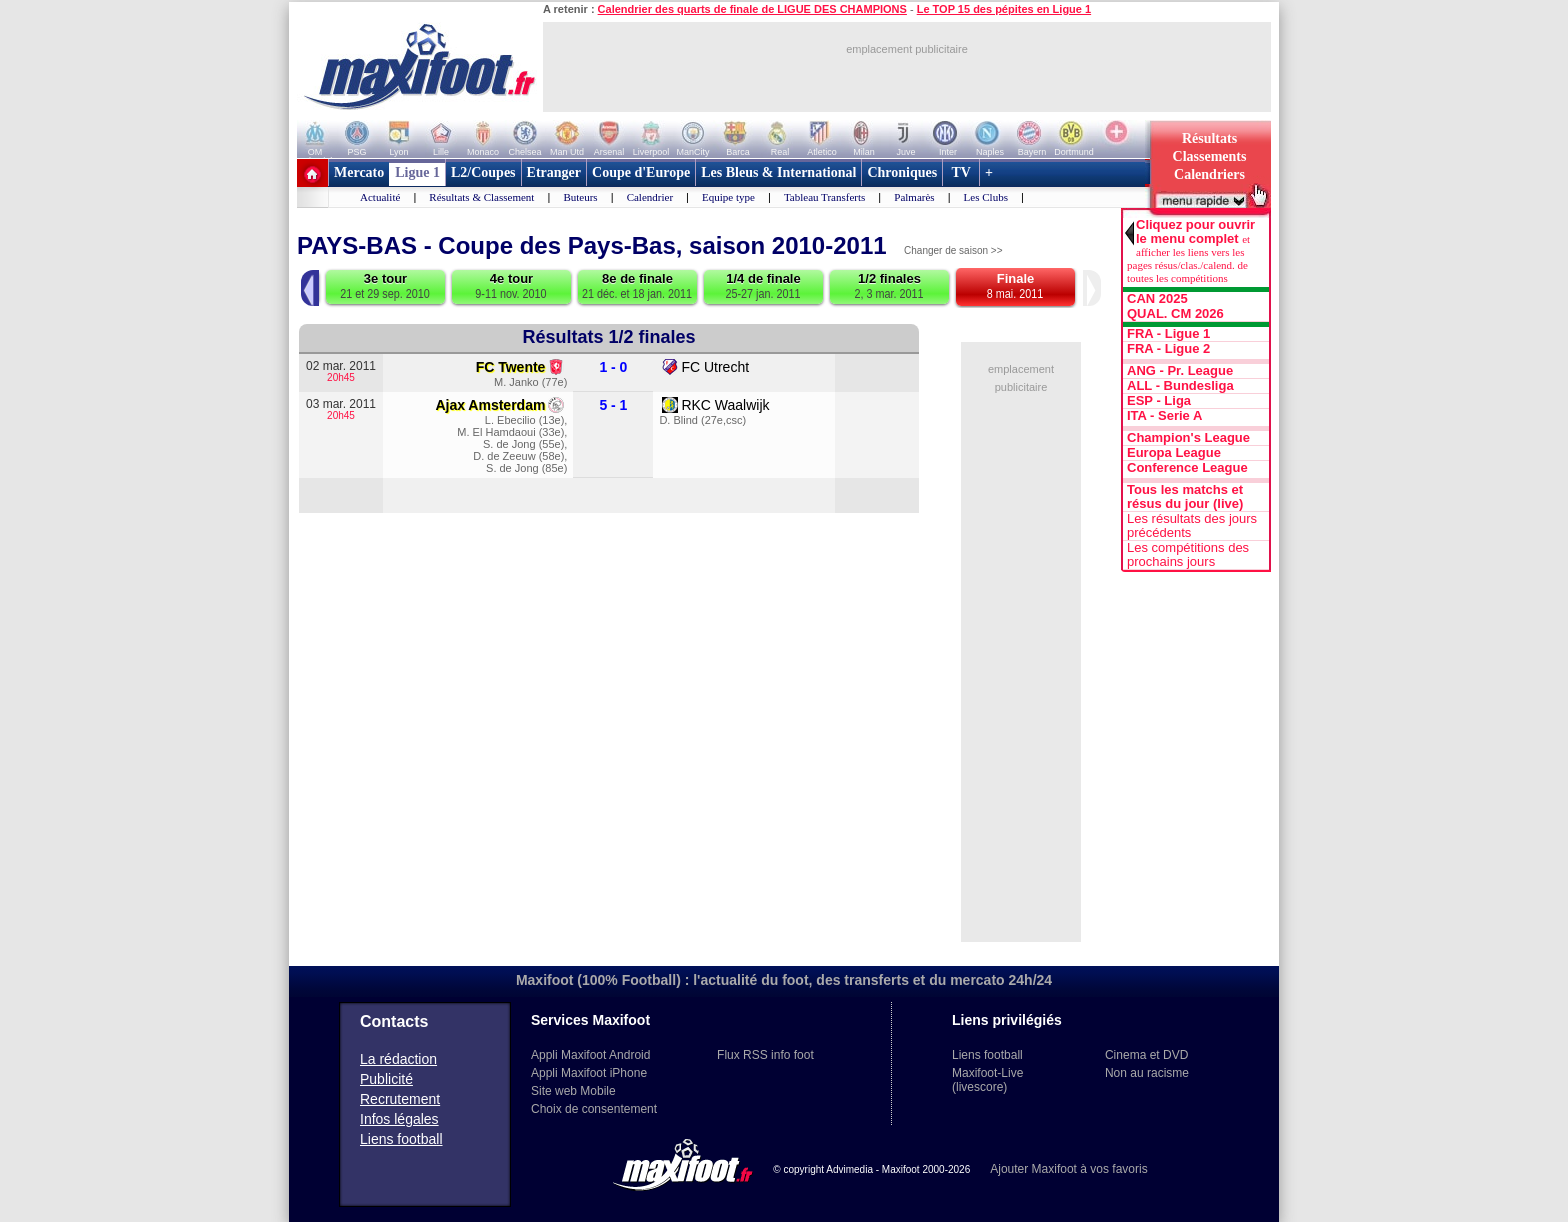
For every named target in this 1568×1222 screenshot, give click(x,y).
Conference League (1187, 468)
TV (961, 172)
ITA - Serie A (1164, 416)
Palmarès (914, 197)
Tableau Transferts (824, 197)
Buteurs (580, 197)
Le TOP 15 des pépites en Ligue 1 (1004, 9)
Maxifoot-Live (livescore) (987, 1080)
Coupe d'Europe (641, 172)
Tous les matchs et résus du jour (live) (1185, 497)
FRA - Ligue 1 (1168, 334)
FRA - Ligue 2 (1168, 349)
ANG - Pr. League (1180, 371)
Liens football (401, 1139)
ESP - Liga (1159, 401)
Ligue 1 (417, 172)
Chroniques (902, 172)
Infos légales (399, 1119)
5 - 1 (613, 405)
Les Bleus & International (778, 172)
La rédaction (398, 1059)
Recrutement (400, 1099)
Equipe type (728, 197)
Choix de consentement (594, 1109)
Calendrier (650, 197)
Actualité (380, 197)
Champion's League (1188, 438)
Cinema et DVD (1146, 1055)
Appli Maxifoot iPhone (589, 1073)
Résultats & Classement (481, 197)
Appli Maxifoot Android (590, 1055)
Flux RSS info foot (765, 1055)
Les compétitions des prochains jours (1188, 555)
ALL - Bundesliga (1180, 386)
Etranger (554, 172)
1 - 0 (613, 367)
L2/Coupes (483, 172)
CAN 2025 (1157, 299)
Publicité (386, 1079)
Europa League (1174, 453)
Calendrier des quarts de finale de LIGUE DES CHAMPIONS (752, 9)
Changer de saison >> (953, 250)
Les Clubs (986, 197)
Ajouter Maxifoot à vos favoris (1068, 1169)
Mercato (359, 172)
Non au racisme (1147, 1073)
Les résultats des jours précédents (1192, 526)
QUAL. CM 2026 (1175, 314)
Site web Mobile (573, 1091)
